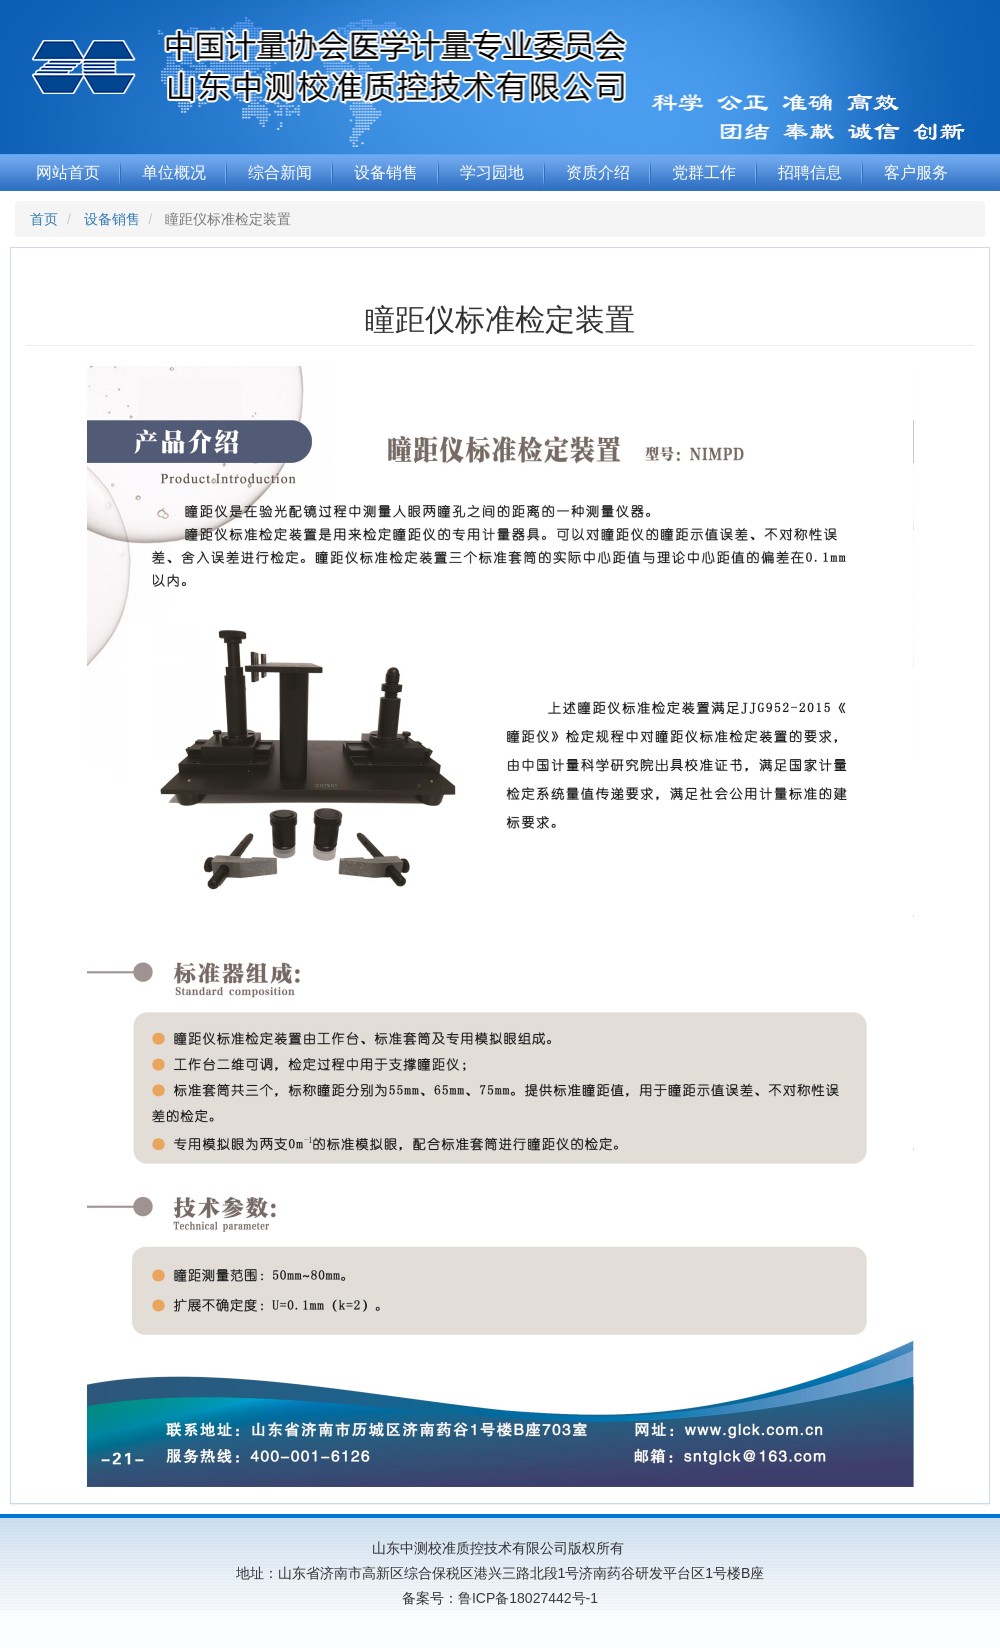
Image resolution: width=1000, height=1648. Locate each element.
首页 (44, 219)
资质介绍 (598, 172)
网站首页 (68, 172)
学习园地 (492, 172)
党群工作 (704, 172)
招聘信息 (810, 172)
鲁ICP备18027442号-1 (528, 1598)
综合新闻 (280, 172)
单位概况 (174, 172)
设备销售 (386, 172)
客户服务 (916, 172)
